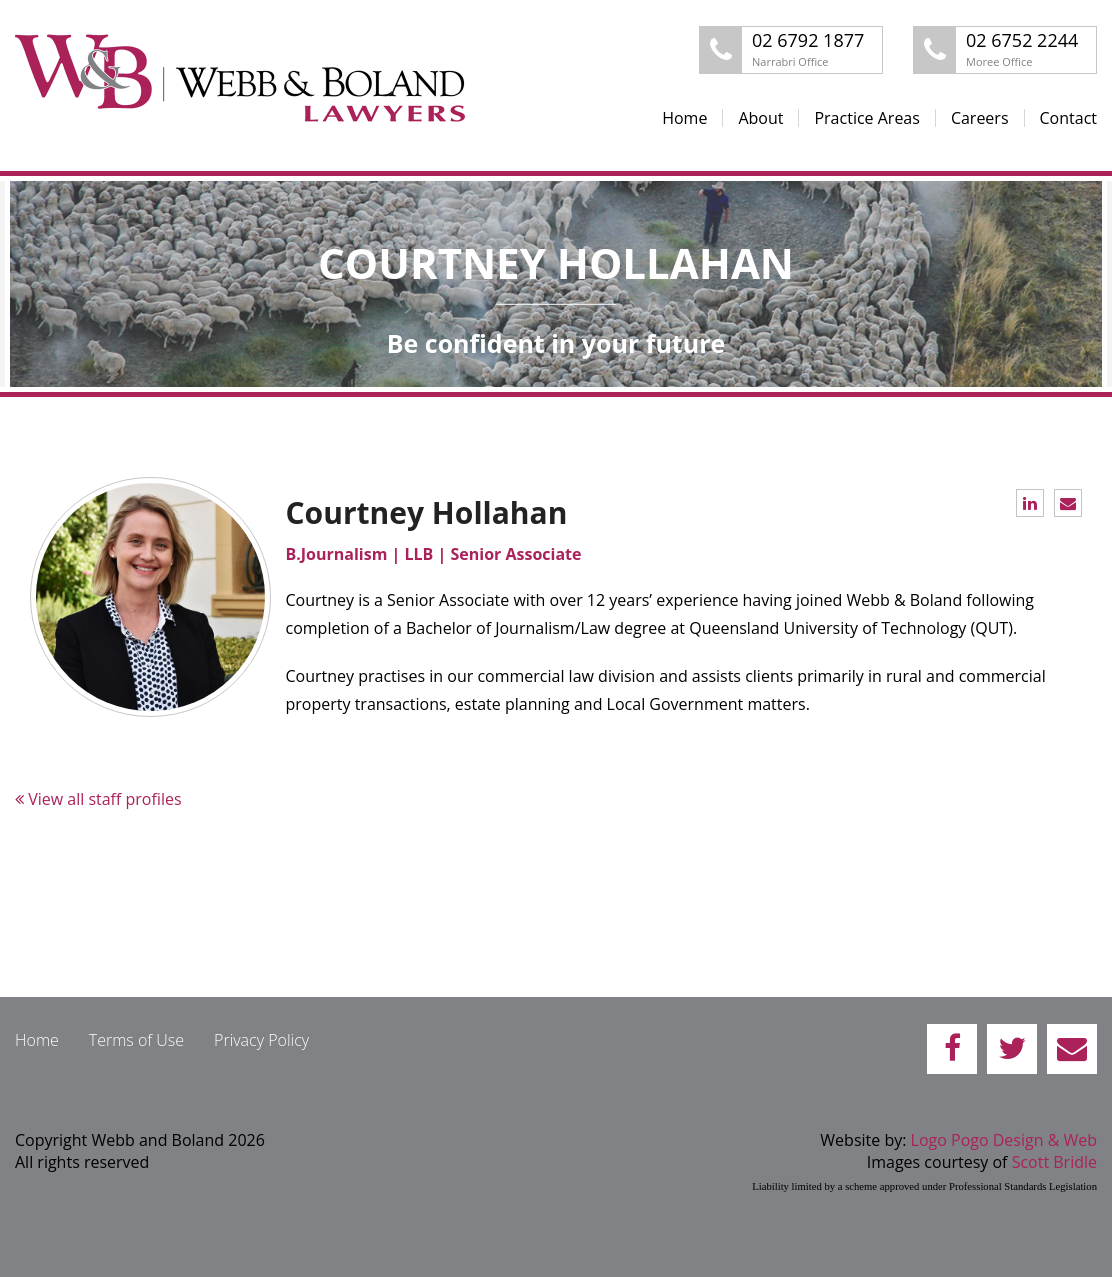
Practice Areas (866, 118)
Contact (1068, 118)
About (760, 118)
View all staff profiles (98, 799)
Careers (980, 118)
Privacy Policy (261, 1040)
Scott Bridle (1054, 1162)
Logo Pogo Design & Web (1004, 1140)
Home (684, 118)
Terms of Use (136, 1040)
